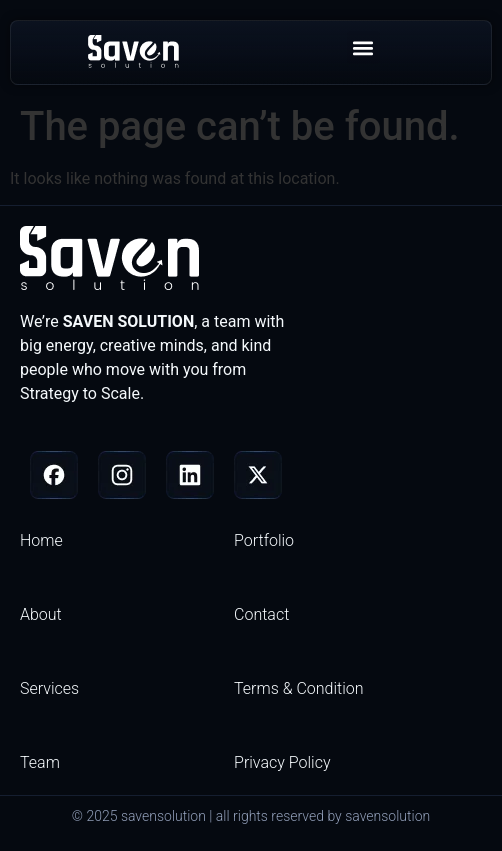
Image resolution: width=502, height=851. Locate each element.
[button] (363, 47)
